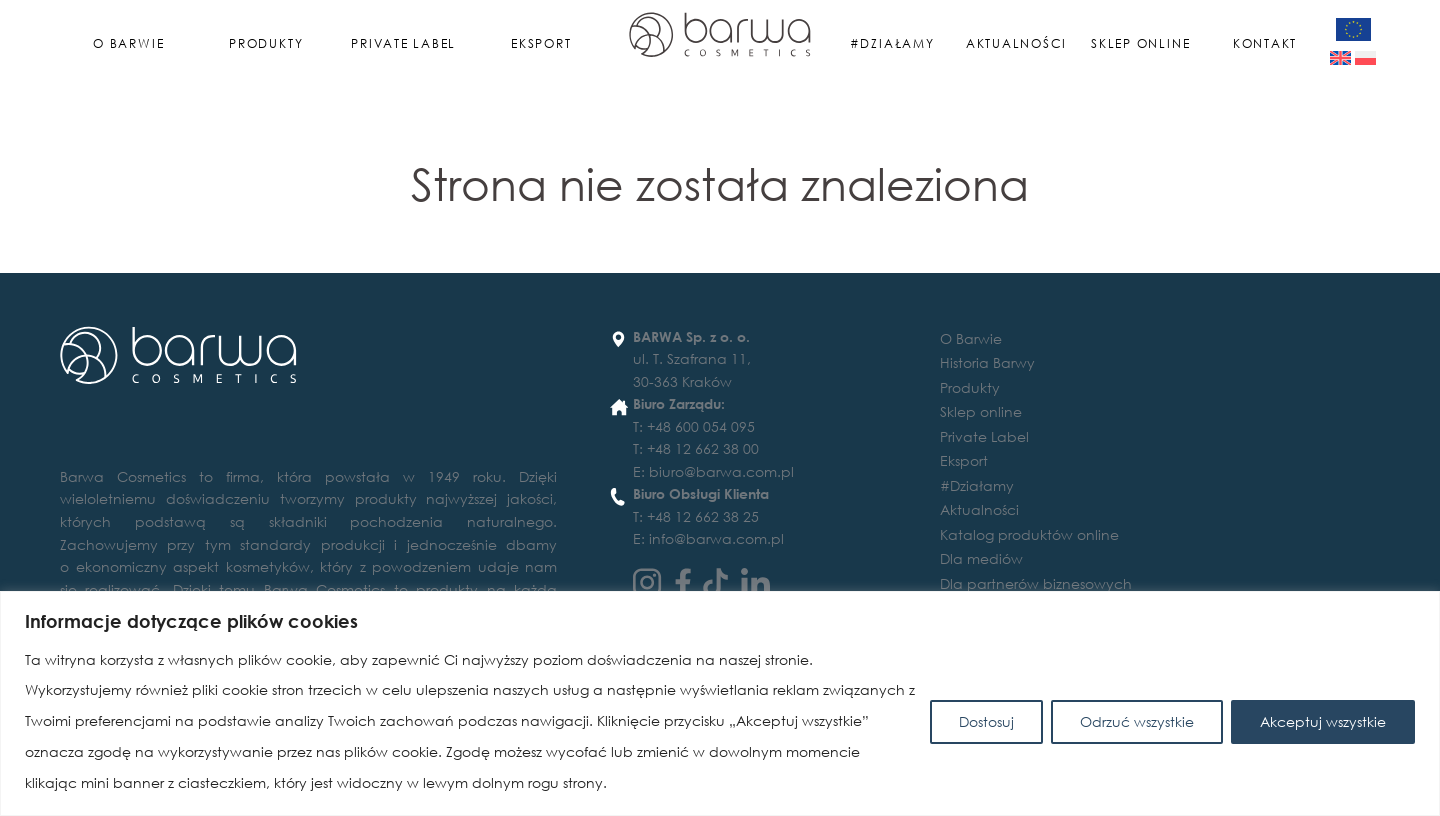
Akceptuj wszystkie (1323, 721)
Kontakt (1265, 43)
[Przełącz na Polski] (1365, 58)
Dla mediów (981, 558)
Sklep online (1140, 43)
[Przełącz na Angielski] (1340, 58)
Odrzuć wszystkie (1137, 721)
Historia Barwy (987, 362)
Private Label (403, 43)
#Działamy (892, 43)
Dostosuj (986, 721)
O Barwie (128, 43)
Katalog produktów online (1029, 534)
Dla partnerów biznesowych (1036, 583)
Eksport (541, 43)
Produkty (266, 43)
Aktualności (1016, 43)
